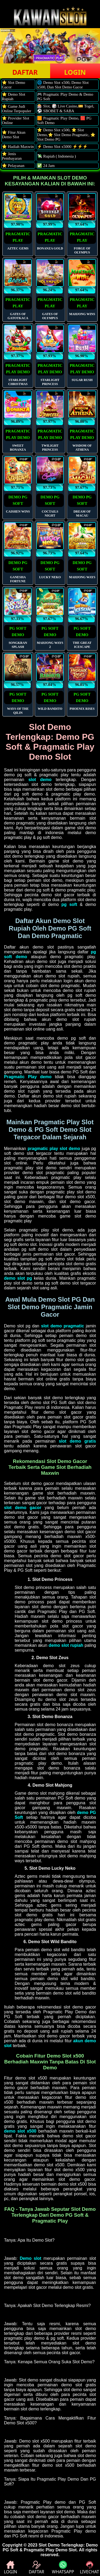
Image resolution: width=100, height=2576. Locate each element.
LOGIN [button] (75, 72)
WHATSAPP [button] (63, 2568)
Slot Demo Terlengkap (61, 2545)
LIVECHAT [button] (89, 2568)
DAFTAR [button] (25, 72)
